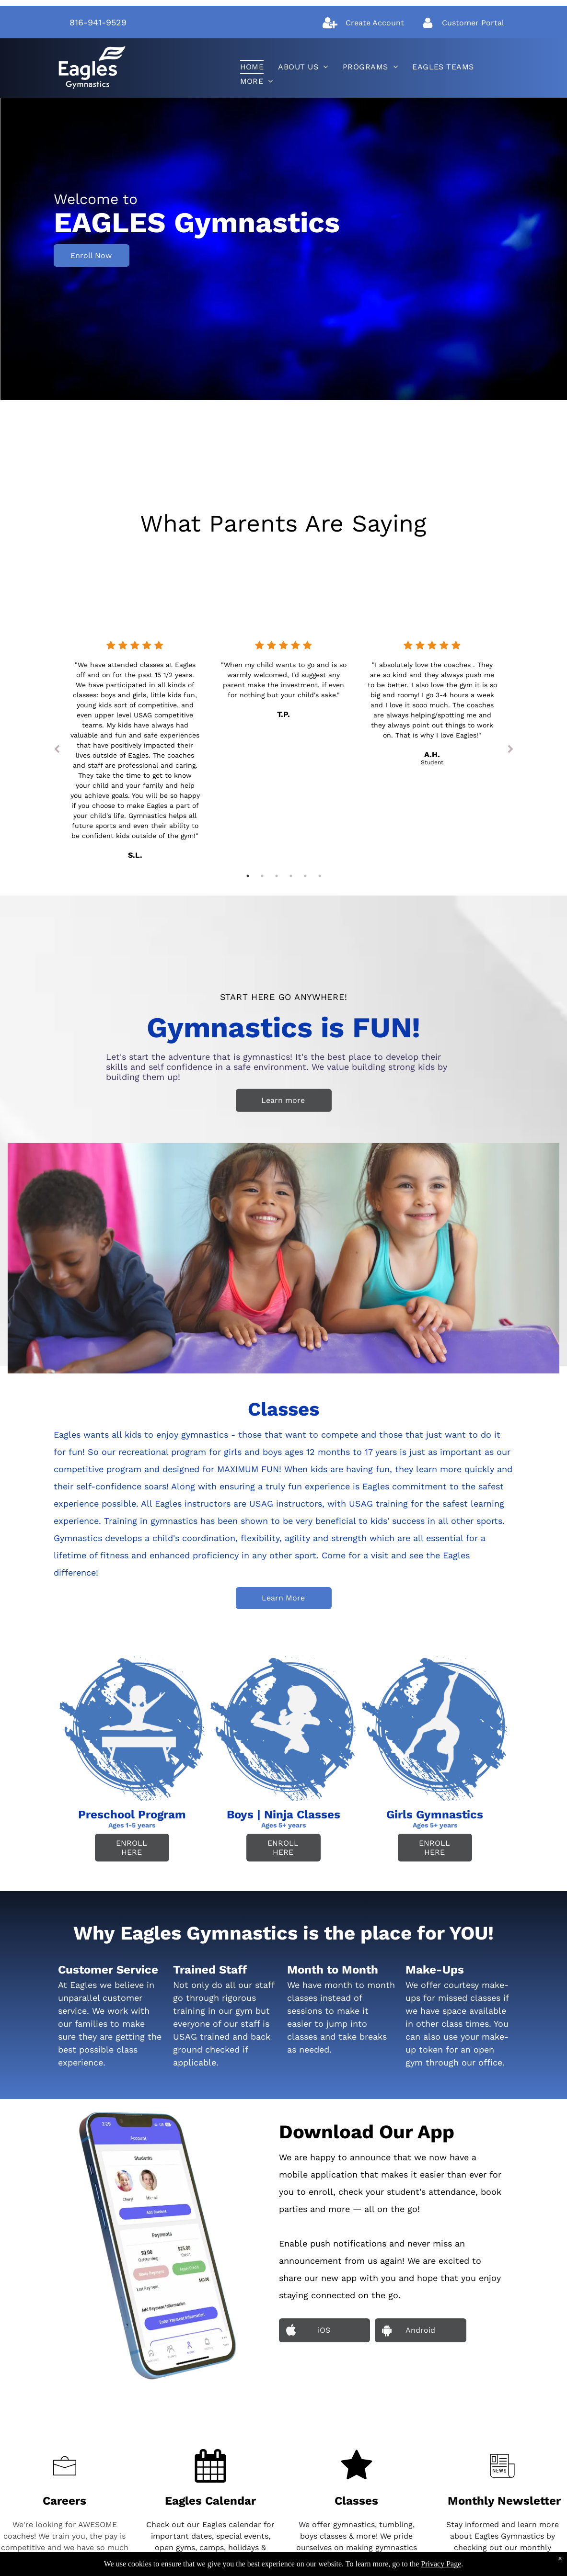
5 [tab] (305, 876)
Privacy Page (441, 2564)
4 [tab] (291, 876)
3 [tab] (276, 876)
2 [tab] (262, 876)
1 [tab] (248, 876)
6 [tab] (319, 876)
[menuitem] (252, 67)
